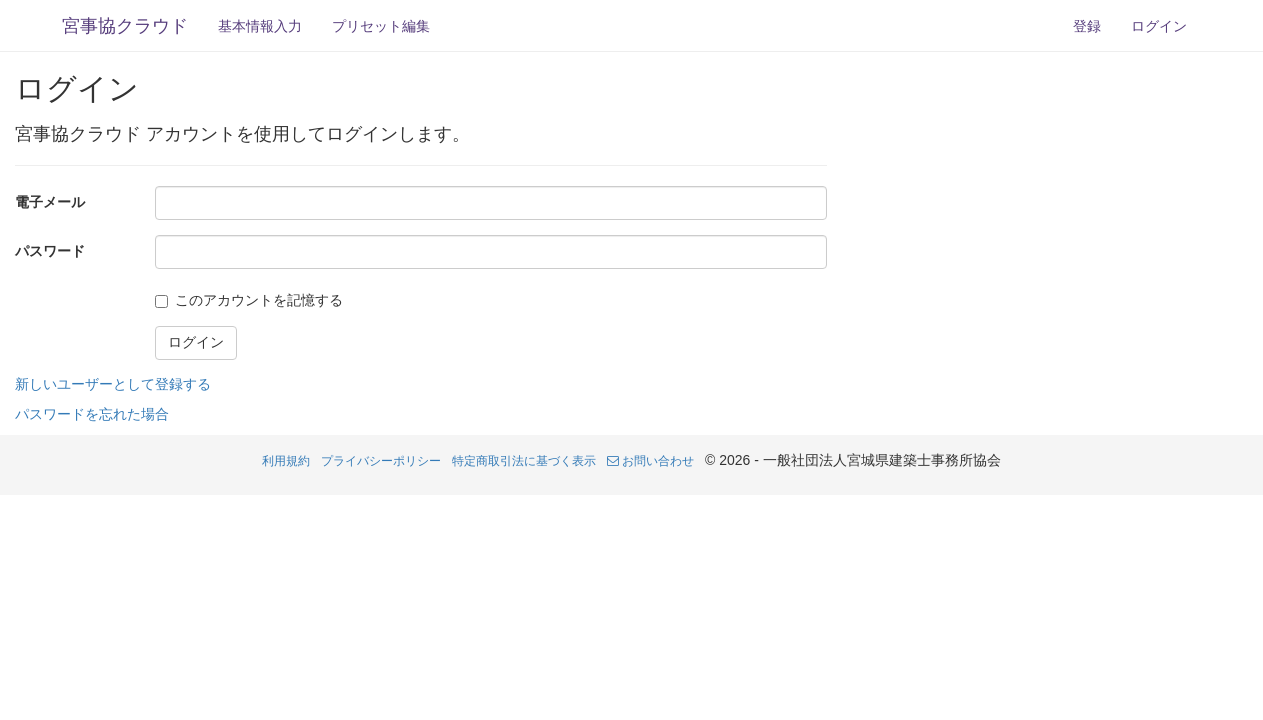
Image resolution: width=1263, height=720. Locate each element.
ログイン (1159, 26)
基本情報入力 (260, 26)
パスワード (50, 251)
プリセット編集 (381, 26)
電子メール (50, 202)
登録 (1087, 26)
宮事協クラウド (125, 26)
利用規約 (286, 461)
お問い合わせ (650, 461)
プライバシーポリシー (381, 461)
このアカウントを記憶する (259, 300)
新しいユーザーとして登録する (113, 384)
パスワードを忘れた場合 (92, 414)
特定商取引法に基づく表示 (524, 461)
